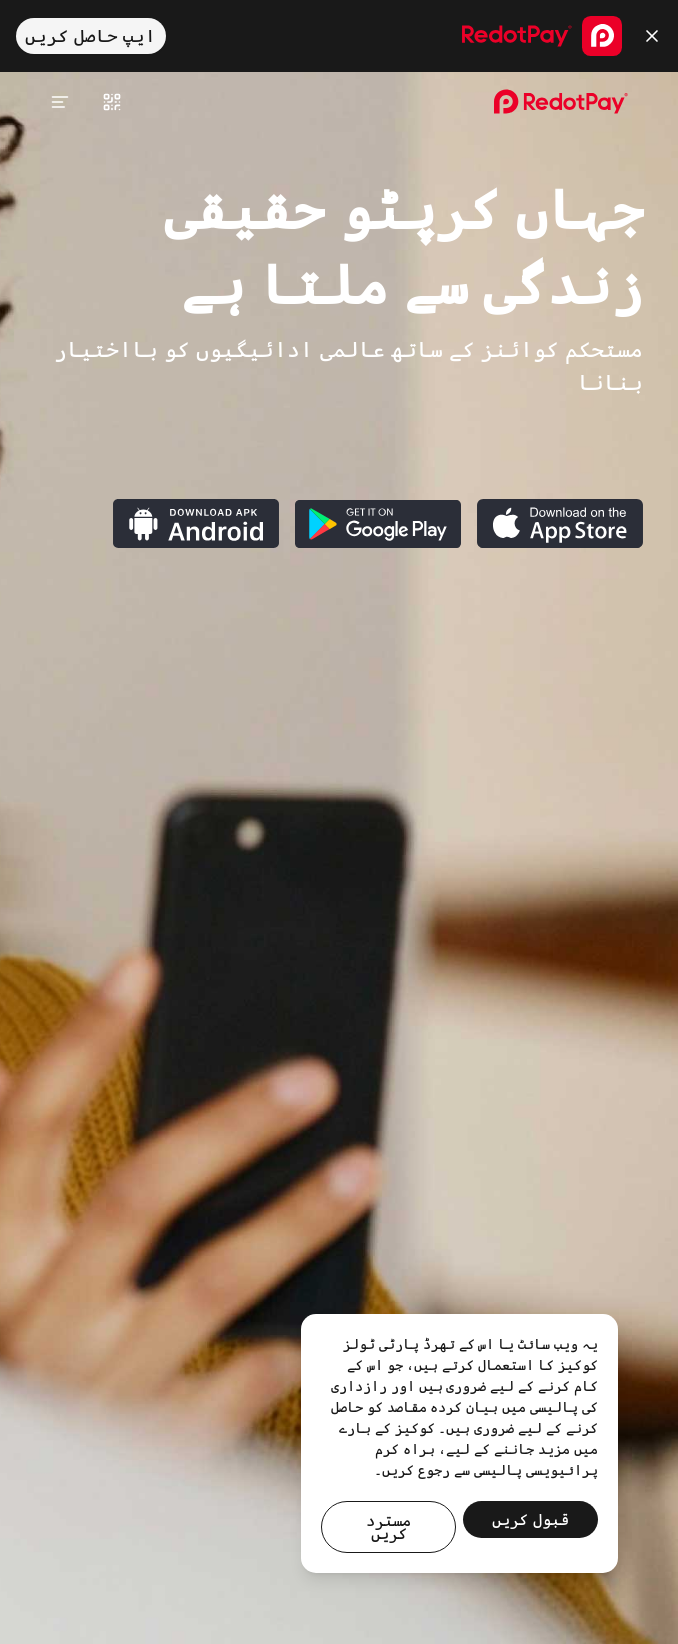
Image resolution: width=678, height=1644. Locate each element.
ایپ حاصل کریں (90, 36)
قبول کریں (530, 1519)
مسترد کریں (388, 1527)
